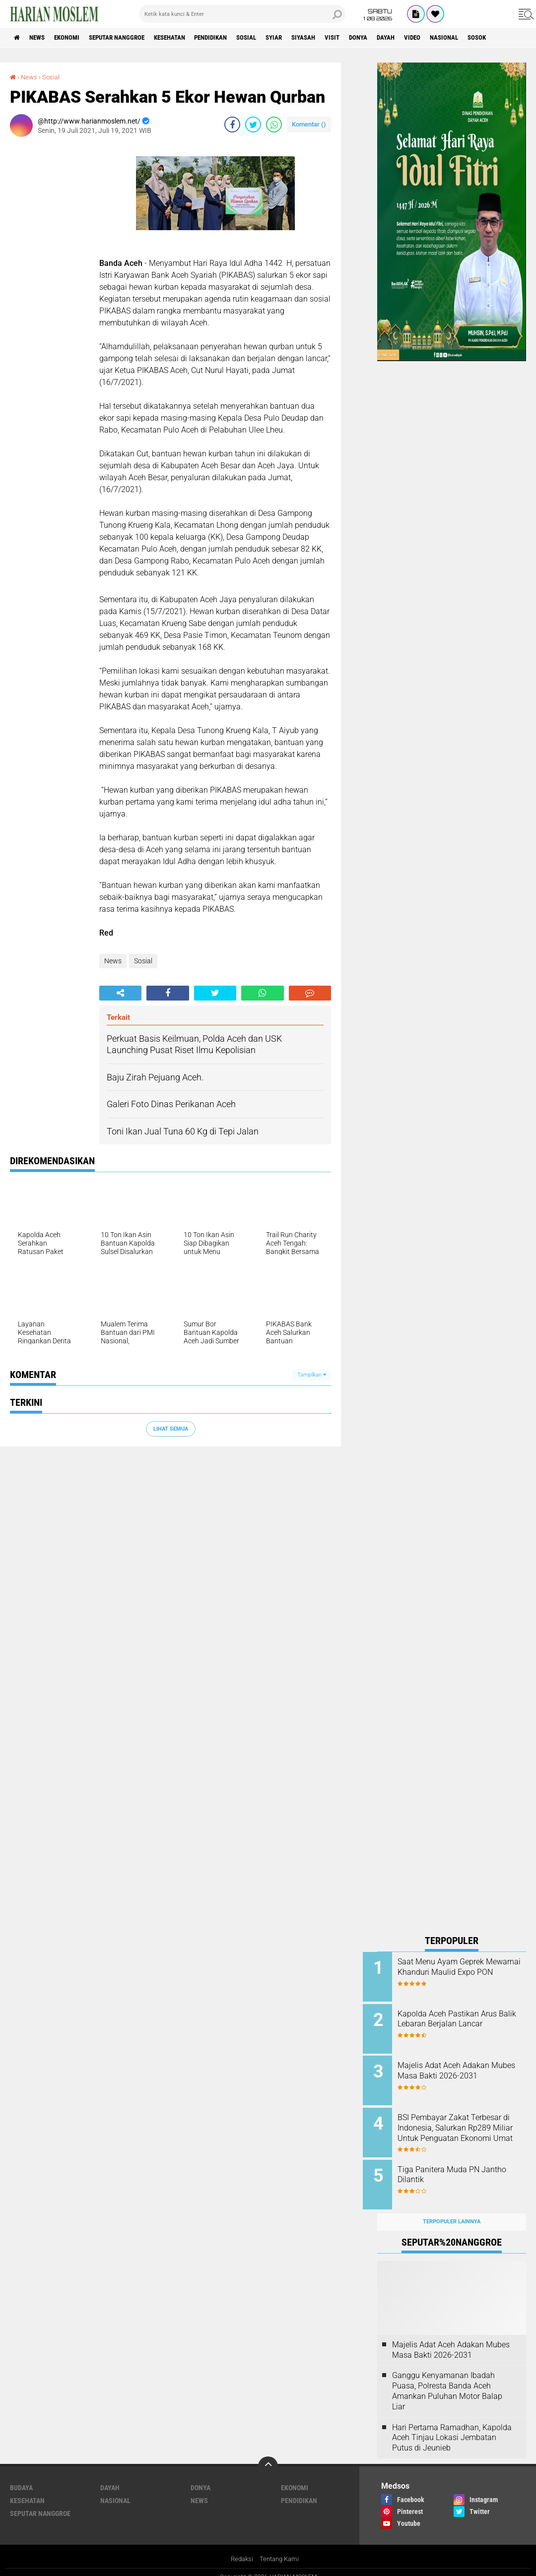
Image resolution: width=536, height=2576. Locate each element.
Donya (402, 38)
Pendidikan (236, 38)
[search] (242, 14)
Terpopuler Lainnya (451, 2210)
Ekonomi (75, 38)
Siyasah (341, 38)
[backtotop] (268, 2455)
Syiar (308, 38)
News (41, 38)
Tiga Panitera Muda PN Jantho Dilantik (453, 2167)
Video (463, 38)
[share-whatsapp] (274, 124)
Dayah (433, 38)
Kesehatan (189, 38)
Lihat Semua (170, 1428)
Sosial (276, 38)
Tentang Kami (280, 2548)
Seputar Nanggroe (130, 38)
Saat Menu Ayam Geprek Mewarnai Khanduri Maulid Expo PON (459, 1972)
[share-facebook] (232, 124)
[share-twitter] (253, 124)
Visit (373, 38)
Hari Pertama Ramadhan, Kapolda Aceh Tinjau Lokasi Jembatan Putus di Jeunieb (452, 2426)
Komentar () (309, 124)
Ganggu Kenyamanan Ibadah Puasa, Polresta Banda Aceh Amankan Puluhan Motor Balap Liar (447, 2380)
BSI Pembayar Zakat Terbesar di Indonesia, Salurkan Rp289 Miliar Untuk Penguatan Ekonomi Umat (464, 2127)
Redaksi (240, 2548)
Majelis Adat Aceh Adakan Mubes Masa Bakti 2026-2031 (465, 2067)
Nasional (498, 38)
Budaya (21, 2477)
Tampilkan (311, 1375)
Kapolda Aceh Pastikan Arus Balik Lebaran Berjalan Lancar (464, 2017)
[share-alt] (120, 992)
